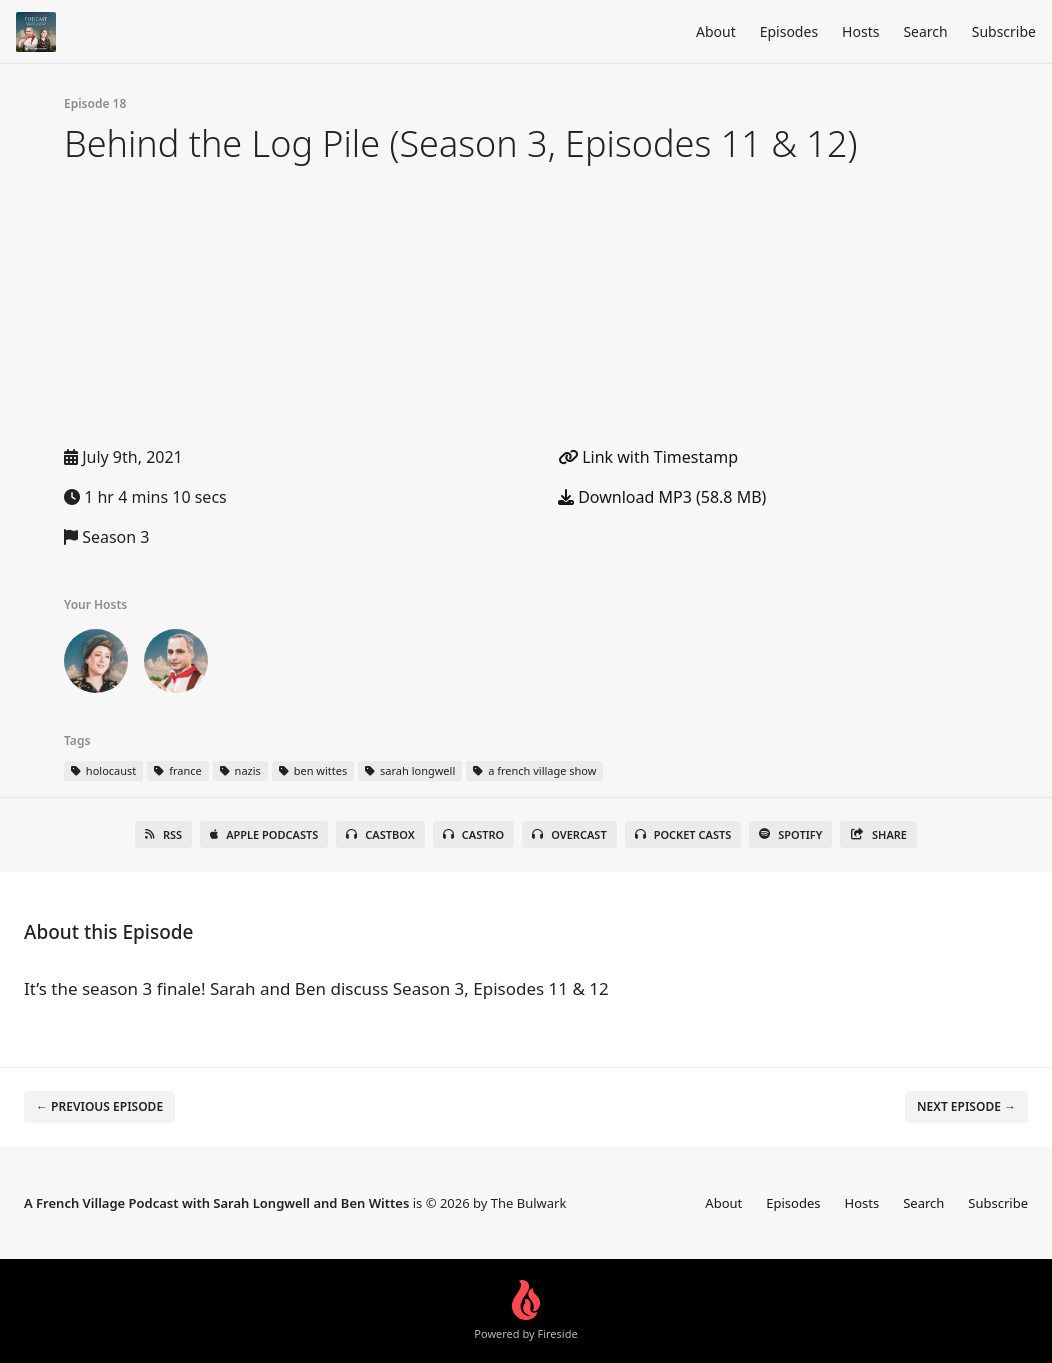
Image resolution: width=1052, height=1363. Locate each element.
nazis (240, 770)
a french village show (534, 770)
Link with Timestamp (648, 457)
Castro (473, 834)
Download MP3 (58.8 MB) (662, 497)
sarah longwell (410, 770)
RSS (163, 834)
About (716, 31)
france (177, 770)
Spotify (790, 834)
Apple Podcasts (264, 834)
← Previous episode (99, 1106)
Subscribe (1004, 31)
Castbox (380, 834)
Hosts (860, 31)
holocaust (103, 770)
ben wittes (313, 770)
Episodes (789, 31)
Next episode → (966, 1106)
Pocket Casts (683, 834)
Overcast (569, 834)
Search (925, 31)
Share (878, 834)
